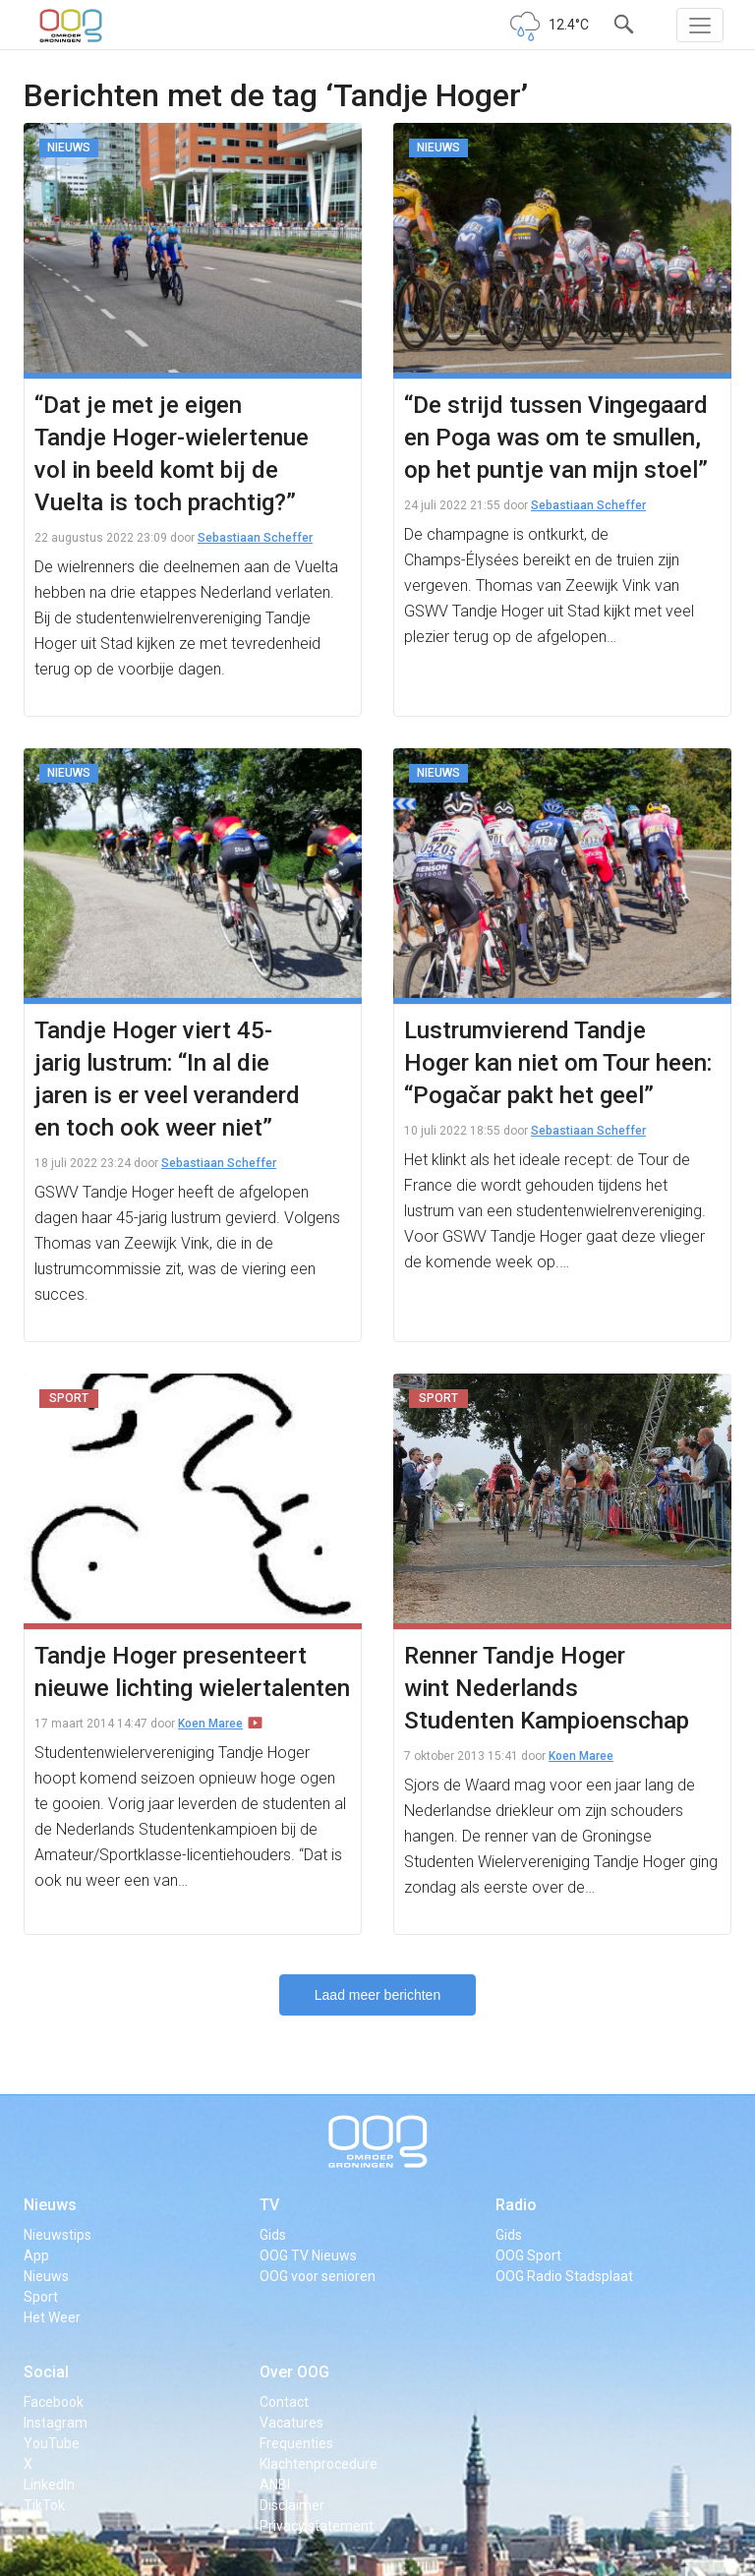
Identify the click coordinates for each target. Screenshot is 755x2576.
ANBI (275, 2484)
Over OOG (294, 2372)
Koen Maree (210, 1723)
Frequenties (296, 2443)
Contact (284, 2402)
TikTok (44, 2505)
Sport (41, 2297)
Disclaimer (292, 2505)
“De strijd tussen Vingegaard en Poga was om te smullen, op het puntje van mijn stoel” (556, 437)
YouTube (52, 2443)
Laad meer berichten (377, 1995)
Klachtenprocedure (319, 2464)
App (36, 2255)
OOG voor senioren (318, 2276)
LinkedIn (49, 2484)
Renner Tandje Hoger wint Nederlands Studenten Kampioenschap (546, 1688)
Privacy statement (317, 2526)
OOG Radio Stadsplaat (564, 2276)
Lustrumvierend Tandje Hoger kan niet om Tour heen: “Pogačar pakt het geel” (558, 1063)
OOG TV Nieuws (308, 2255)
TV (269, 2204)
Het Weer (52, 2317)
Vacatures (291, 2422)
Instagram (55, 2422)
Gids (273, 2235)
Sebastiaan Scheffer (255, 538)
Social (46, 2372)
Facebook (54, 2402)
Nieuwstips (57, 2235)
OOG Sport (528, 2255)
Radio (516, 2204)
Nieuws (50, 2204)
